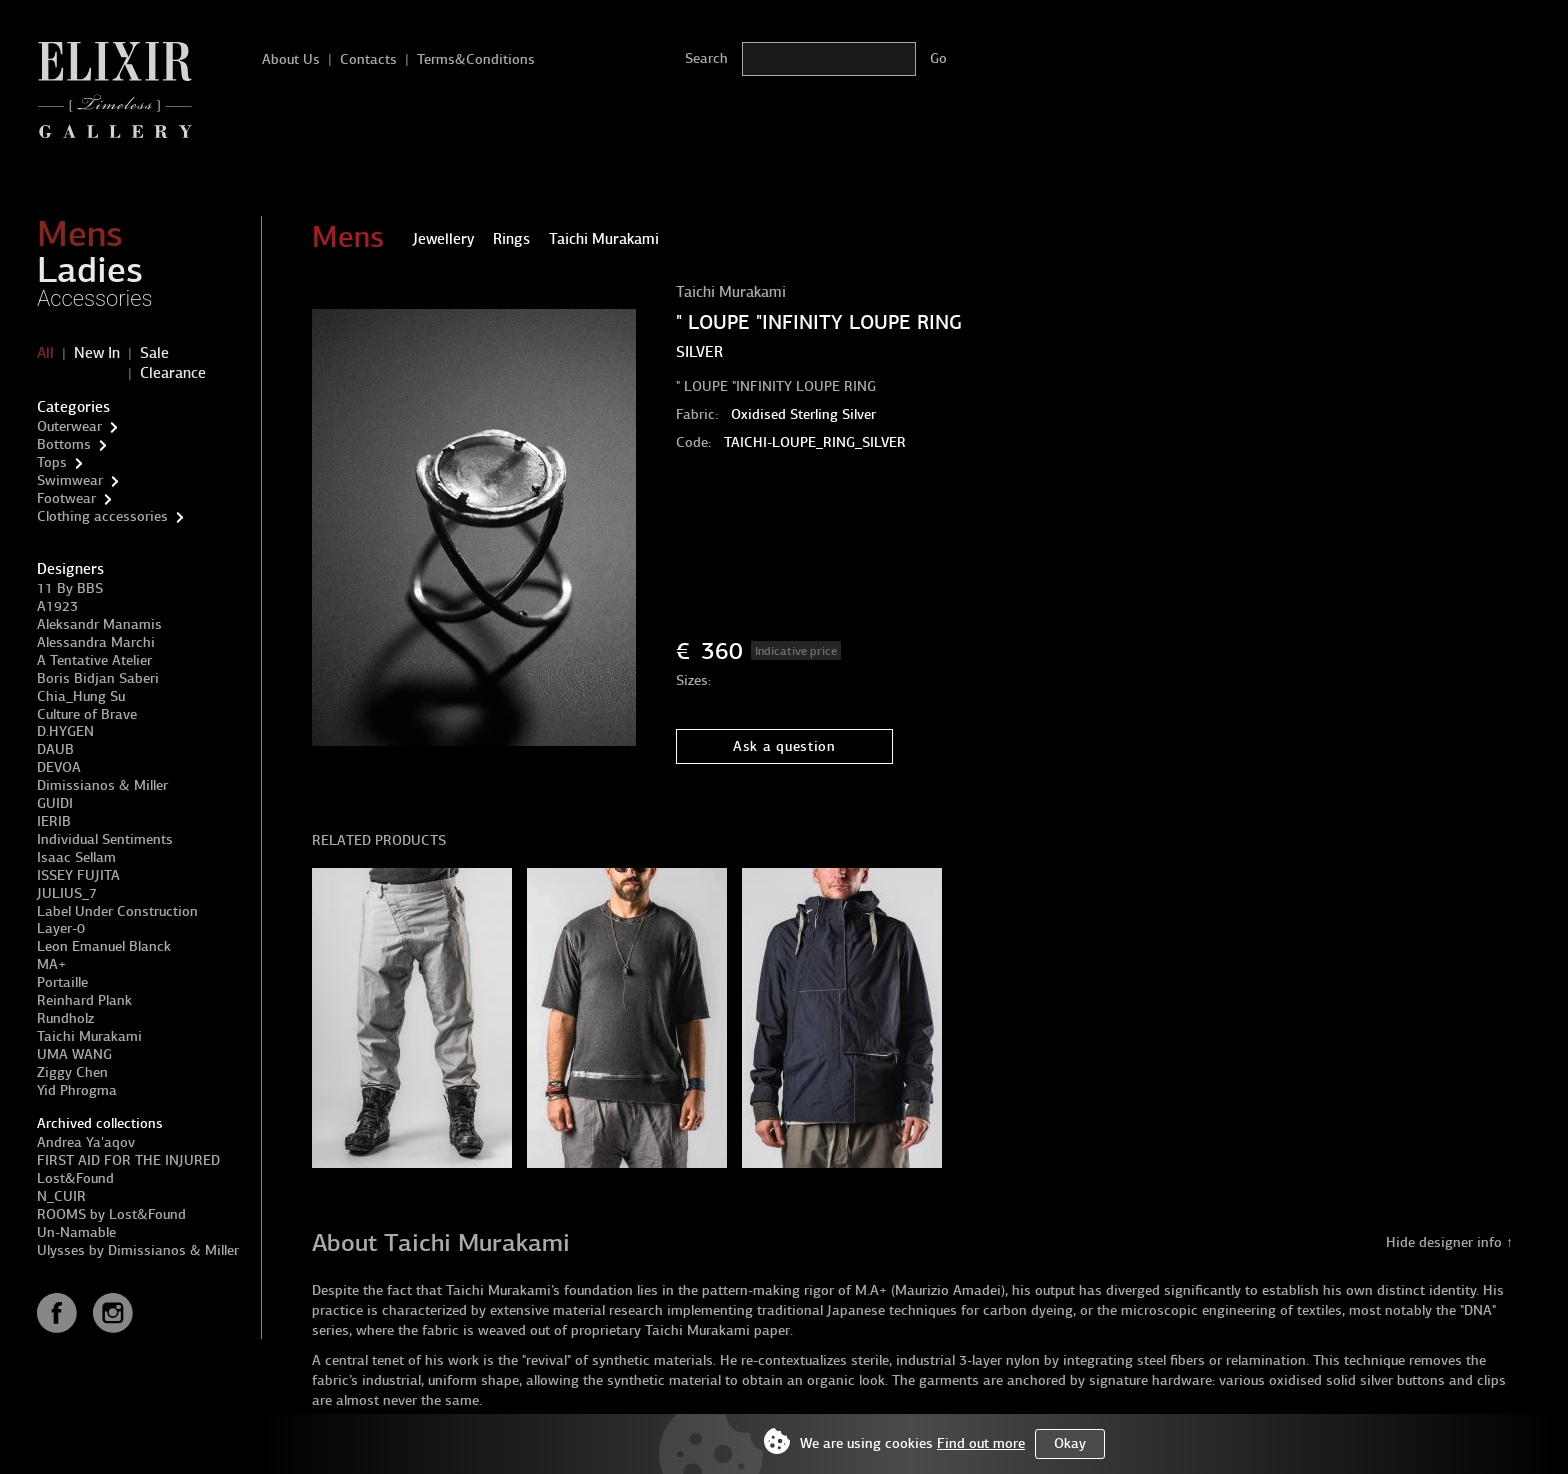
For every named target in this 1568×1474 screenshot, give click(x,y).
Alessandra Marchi (96, 642)
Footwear (66, 498)
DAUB (55, 749)
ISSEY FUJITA (78, 875)
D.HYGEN (65, 731)
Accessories (95, 298)
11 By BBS (70, 588)
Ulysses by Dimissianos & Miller (138, 1250)
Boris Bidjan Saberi (98, 678)
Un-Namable (76, 1232)
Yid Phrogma (77, 1090)
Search (706, 58)
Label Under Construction (117, 911)
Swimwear (70, 480)
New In (97, 353)
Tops (52, 462)
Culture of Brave (87, 714)
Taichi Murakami (89, 1036)
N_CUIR (61, 1196)
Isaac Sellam (76, 857)
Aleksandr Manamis (99, 624)
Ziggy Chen (72, 1072)
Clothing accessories (102, 516)
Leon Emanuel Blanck (104, 946)
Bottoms (64, 444)
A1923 (57, 606)
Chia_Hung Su (81, 696)
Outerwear (69, 426)
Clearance (173, 373)
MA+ (51, 964)
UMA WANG (74, 1054)
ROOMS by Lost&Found (111, 1214)
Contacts (368, 59)
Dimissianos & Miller (102, 785)
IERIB (54, 821)
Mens (80, 234)
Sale (154, 353)
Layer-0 (61, 928)
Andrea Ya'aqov (86, 1142)
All (45, 353)
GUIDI (55, 803)
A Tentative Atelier (94, 660)
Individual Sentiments (105, 839)
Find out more (981, 1443)
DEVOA (59, 767)
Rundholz (65, 1018)
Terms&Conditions (476, 59)
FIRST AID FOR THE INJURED (128, 1160)
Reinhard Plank (84, 1000)
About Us (291, 59)
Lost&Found (75, 1178)
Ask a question (784, 746)
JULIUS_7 (67, 893)
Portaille (62, 982)
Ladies (90, 270)
